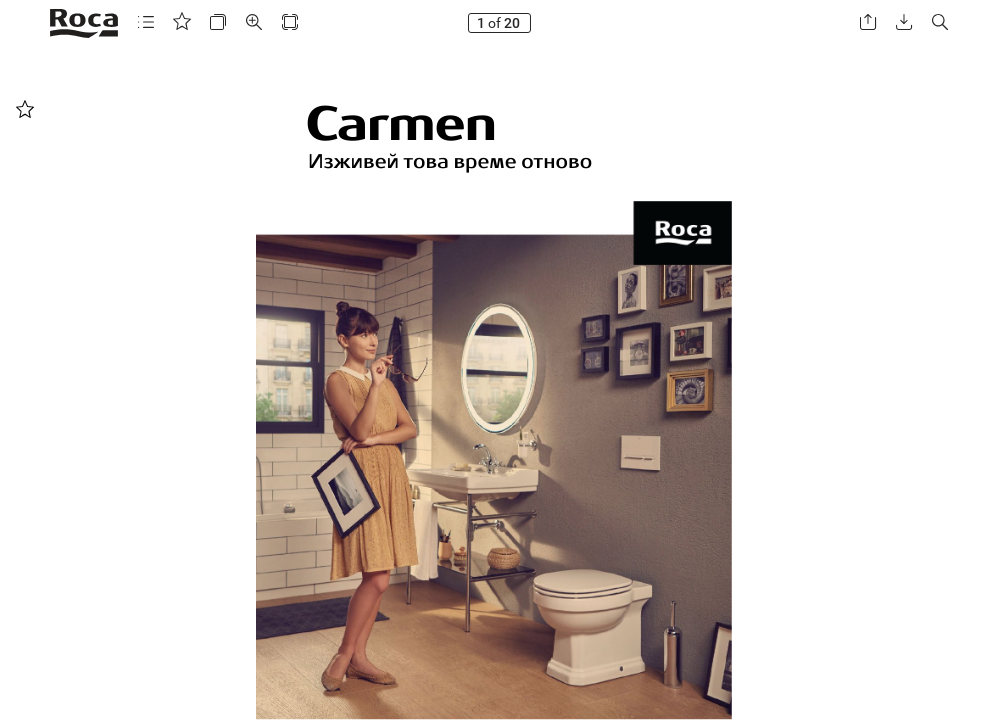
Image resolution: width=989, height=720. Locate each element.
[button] (146, 22)
